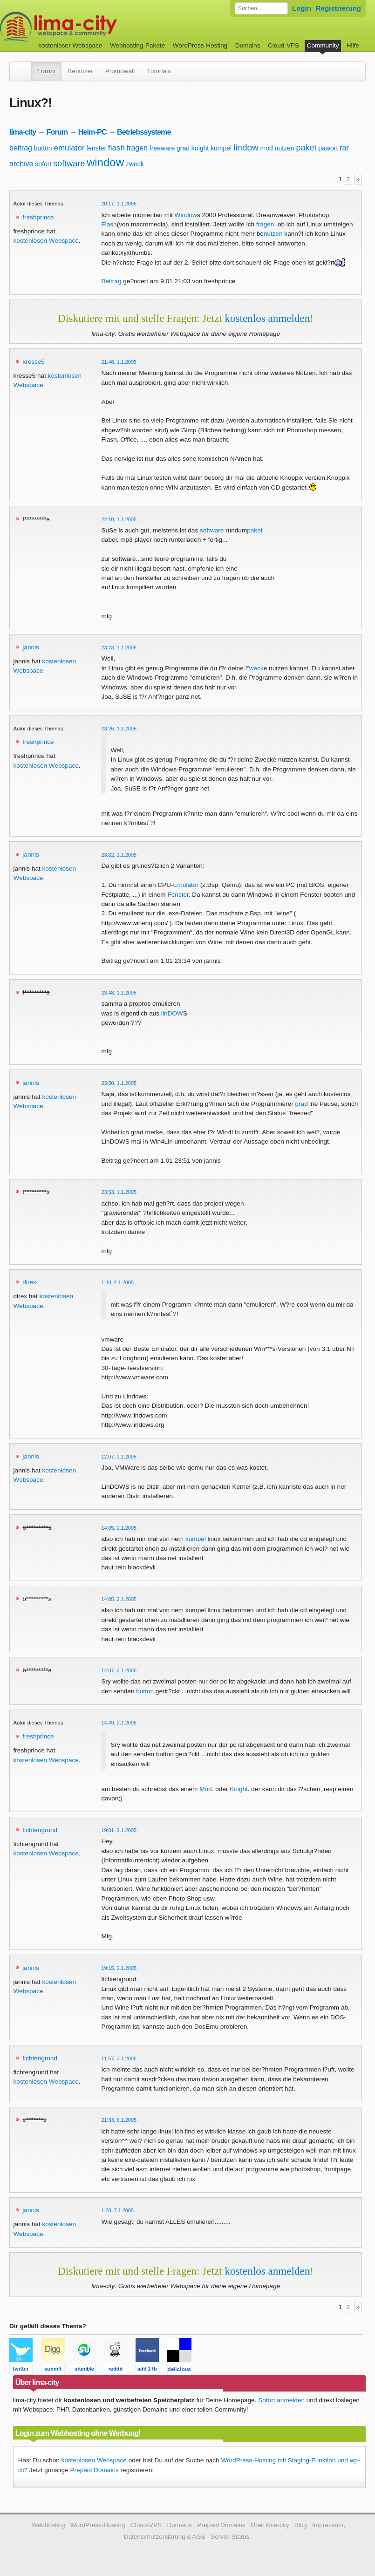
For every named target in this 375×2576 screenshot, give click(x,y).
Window (186, 214)
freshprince (38, 217)
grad (183, 148)
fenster (96, 148)
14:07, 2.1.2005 (118, 1670)
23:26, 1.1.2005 (118, 728)
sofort (43, 164)
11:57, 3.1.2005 (118, 2058)
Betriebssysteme (144, 132)
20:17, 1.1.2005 (118, 203)
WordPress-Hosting (200, 45)
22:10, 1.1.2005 (118, 519)
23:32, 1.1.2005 (118, 855)
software (69, 163)
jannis (30, 647)
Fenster (177, 894)
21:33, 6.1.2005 (118, 2120)
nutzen (284, 148)
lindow (246, 147)
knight (200, 148)
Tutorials (159, 71)
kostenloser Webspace (70, 45)
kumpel (221, 148)
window (105, 162)
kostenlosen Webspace (46, 240)
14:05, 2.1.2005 (118, 1528)
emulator (69, 147)
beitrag (20, 148)
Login (301, 8)
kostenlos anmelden (267, 318)
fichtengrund (39, 1829)
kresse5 (33, 361)
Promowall (120, 71)
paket (306, 147)
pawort (328, 148)
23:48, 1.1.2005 (118, 992)
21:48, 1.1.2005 (118, 362)
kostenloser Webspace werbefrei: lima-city (93, 27)
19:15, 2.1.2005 (118, 1968)
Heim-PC (92, 132)
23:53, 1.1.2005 (118, 1192)
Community (323, 45)
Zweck (254, 668)
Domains (247, 45)
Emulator (185, 884)
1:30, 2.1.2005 (117, 1282)
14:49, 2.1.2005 (118, 1722)
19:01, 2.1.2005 (118, 1830)
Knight (239, 1788)
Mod (205, 1788)
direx (29, 1282)
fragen (137, 148)
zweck (135, 164)
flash (116, 147)
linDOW (172, 1013)
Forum (46, 71)
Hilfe (353, 45)
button (43, 148)
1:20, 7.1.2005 (117, 2210)
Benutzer (80, 71)
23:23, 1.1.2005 (118, 647)
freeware (162, 148)
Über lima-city (270, 2524)
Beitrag (111, 281)
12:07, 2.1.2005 (118, 1456)
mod (266, 148)
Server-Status (230, 2536)
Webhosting (48, 2524)
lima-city (22, 132)
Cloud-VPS (283, 45)
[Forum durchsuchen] (261, 8)
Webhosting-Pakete (137, 45)
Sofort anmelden (281, 2400)
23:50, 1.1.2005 (118, 1083)
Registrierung (338, 8)
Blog (300, 2524)
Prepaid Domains (94, 2470)
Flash (108, 224)
